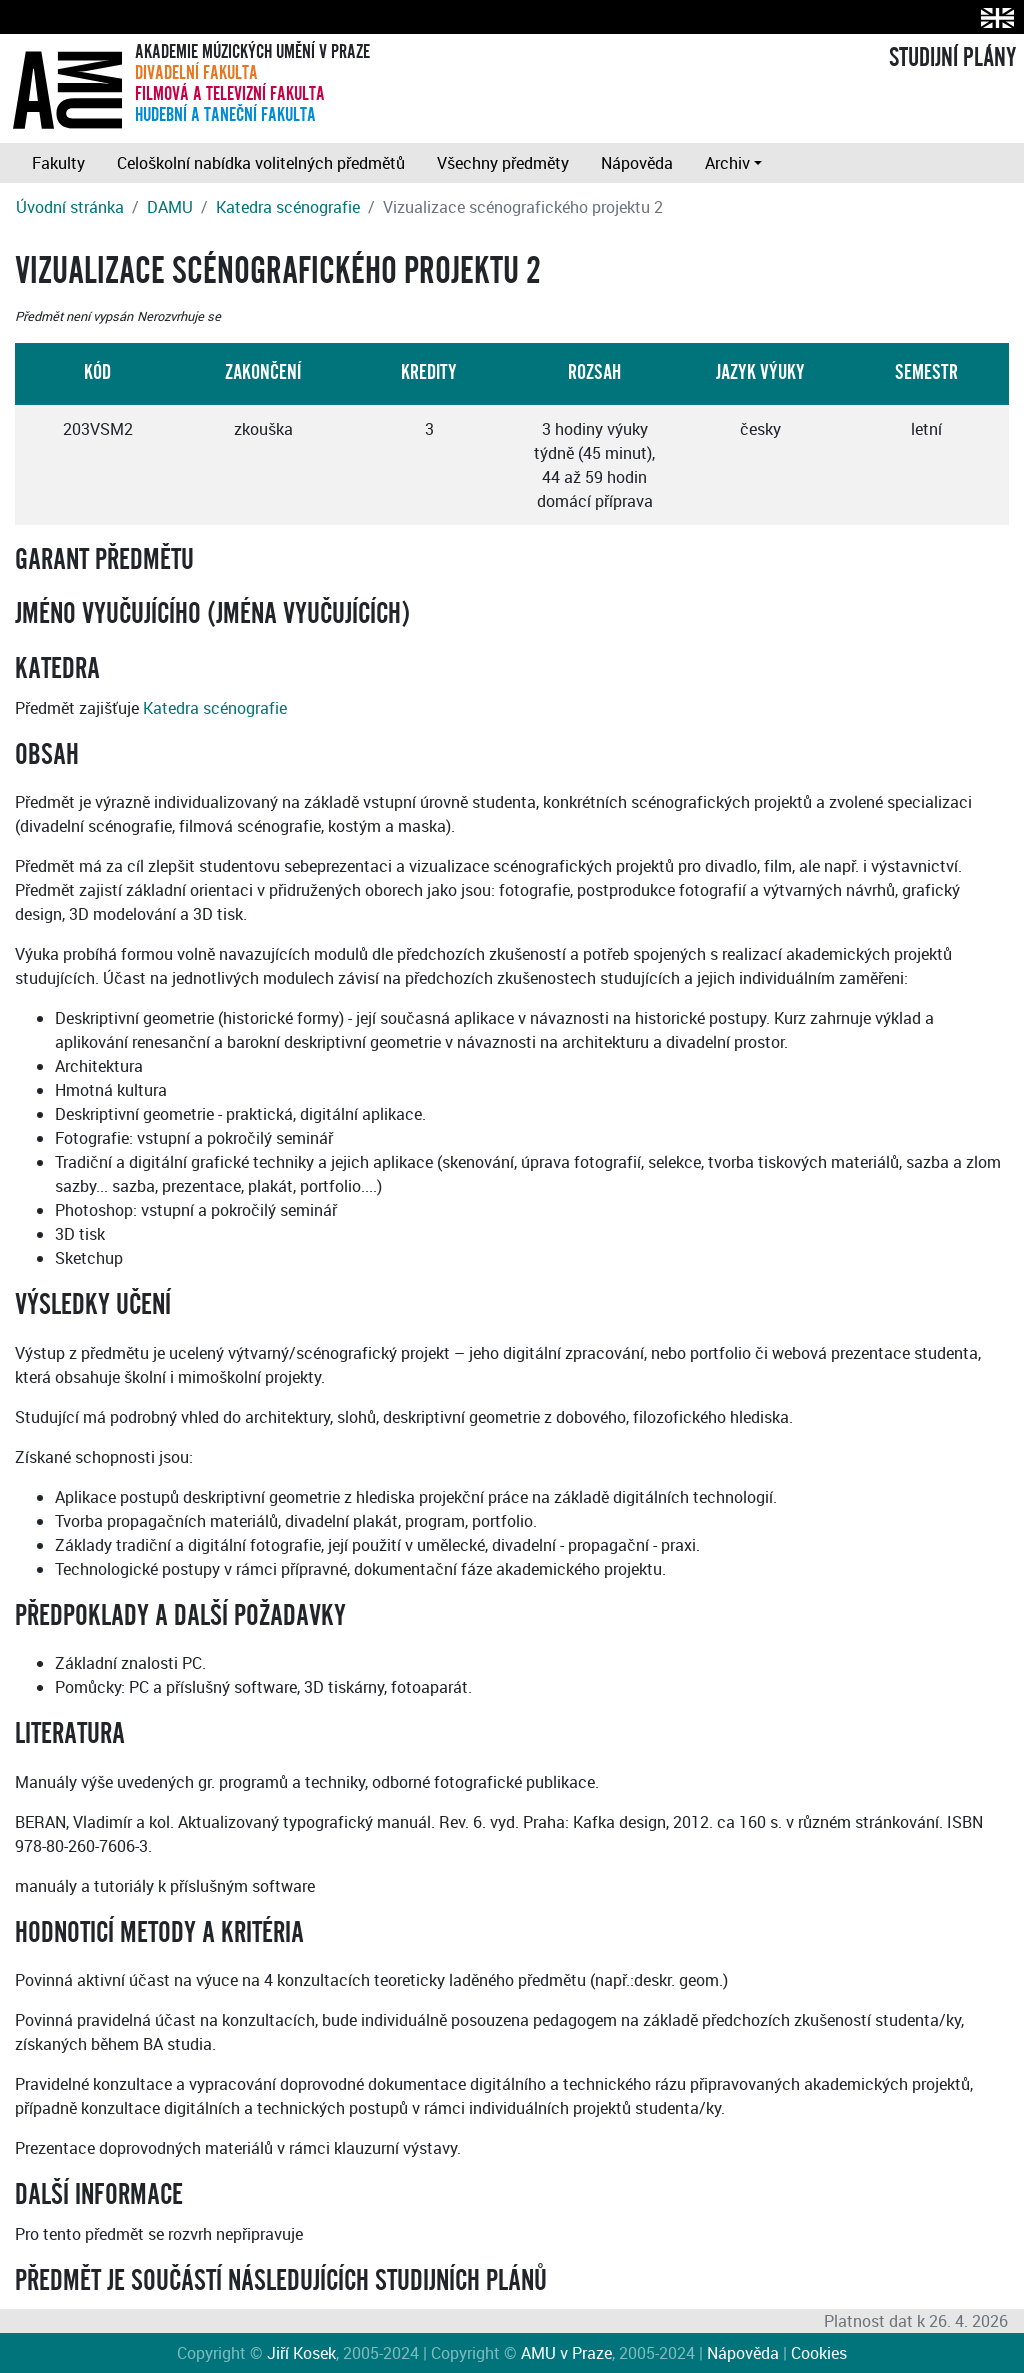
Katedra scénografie (288, 207)
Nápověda (637, 163)
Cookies (819, 2353)
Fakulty (58, 163)
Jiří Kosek (301, 2353)
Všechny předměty (503, 163)
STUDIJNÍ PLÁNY (952, 58)
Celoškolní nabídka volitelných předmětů (261, 163)
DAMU (170, 207)
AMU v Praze (566, 2353)
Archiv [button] (727, 163)
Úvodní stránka (70, 207)
